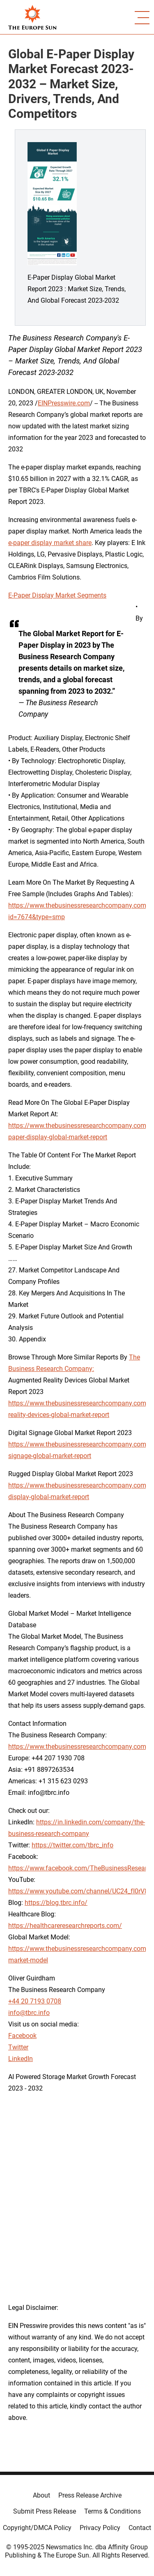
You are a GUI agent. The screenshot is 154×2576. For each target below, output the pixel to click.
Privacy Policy (100, 2528)
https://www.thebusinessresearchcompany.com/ (78, 1746)
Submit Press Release (44, 2511)
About (41, 2495)
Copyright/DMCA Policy (37, 2528)
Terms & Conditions (112, 2511)
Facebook (22, 2036)
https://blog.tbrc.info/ (56, 1903)
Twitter (18, 2047)
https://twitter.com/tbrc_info (72, 1845)
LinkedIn (20, 2059)
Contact (140, 2528)
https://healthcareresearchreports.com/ (65, 1926)
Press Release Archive (90, 2495)
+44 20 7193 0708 (34, 2001)
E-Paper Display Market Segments (57, 595)
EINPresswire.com (64, 403)
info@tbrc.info (29, 2013)
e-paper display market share (50, 543)
